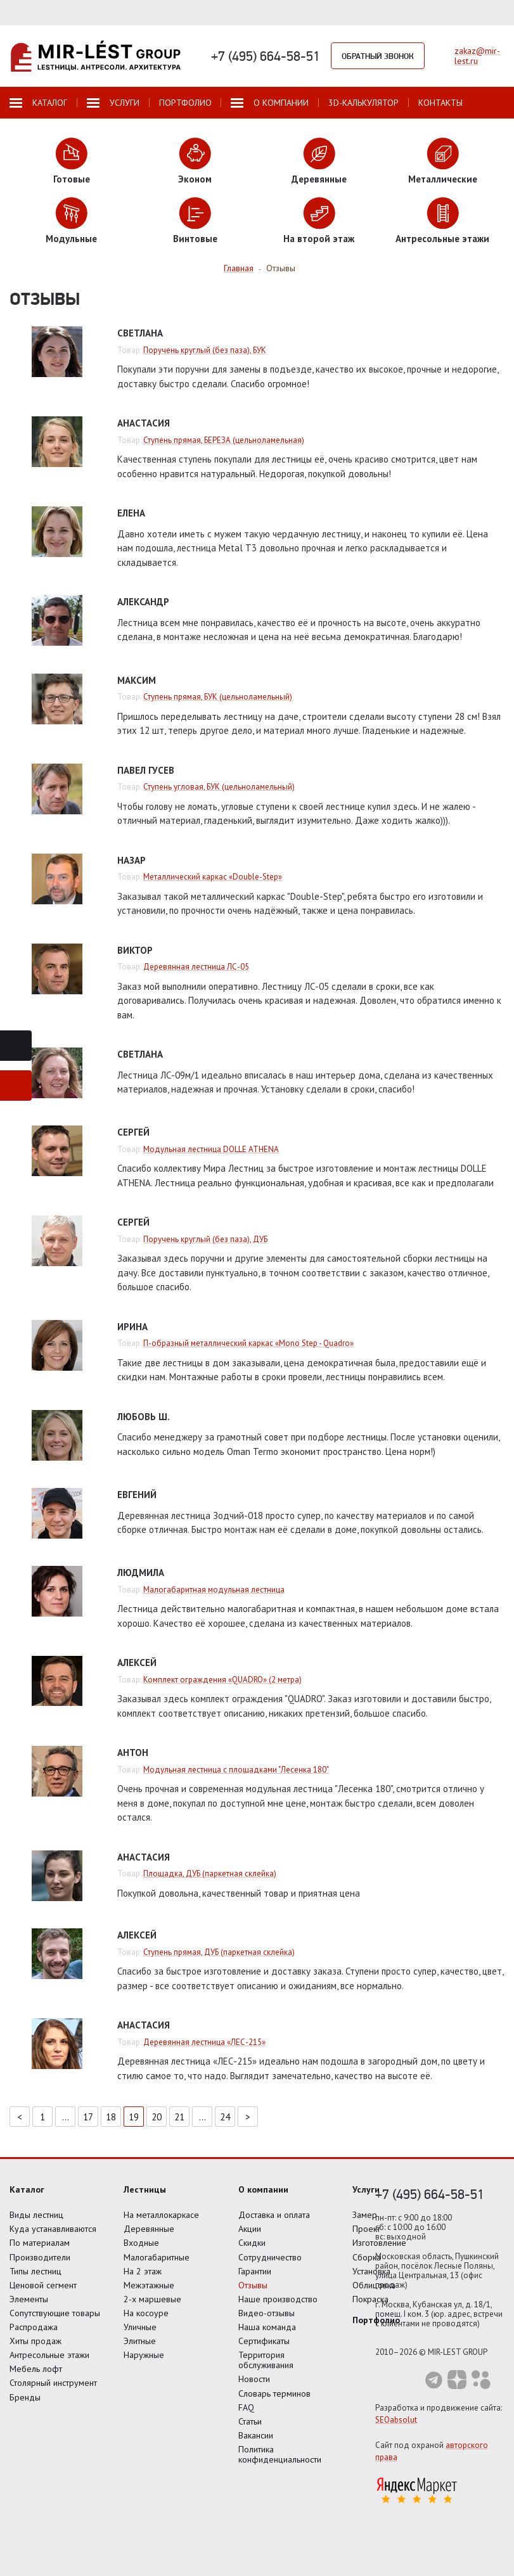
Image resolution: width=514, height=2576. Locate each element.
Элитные (140, 2341)
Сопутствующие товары (55, 2313)
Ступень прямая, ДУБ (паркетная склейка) (219, 1952)
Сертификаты (264, 2341)
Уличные (140, 2327)
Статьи (250, 2421)
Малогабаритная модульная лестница (214, 1589)
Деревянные (149, 2228)
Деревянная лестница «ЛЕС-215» (204, 2042)
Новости (254, 2379)
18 (111, 2117)
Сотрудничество (270, 2257)
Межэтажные (149, 2285)
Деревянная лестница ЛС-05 (196, 966)
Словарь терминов (274, 2393)
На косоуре (146, 2313)
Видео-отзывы (266, 2313)
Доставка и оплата (274, 2214)
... (65, 2117)
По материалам (40, 2242)
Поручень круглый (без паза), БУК (204, 350)
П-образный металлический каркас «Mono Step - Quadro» (248, 1343)
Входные (141, 2242)
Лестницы (145, 2189)
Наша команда (267, 2327)
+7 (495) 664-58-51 (265, 56)
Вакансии (255, 2435)
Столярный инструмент (53, 2382)
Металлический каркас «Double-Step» (212, 876)
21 (179, 2117)
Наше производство (278, 2299)
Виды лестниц (36, 2214)
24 (225, 2117)
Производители (40, 2257)
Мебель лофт (36, 2368)
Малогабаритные (157, 2257)
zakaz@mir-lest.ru (477, 56)
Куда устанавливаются (53, 2228)
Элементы (29, 2299)
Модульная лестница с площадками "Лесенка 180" (236, 1769)
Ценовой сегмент (43, 2285)
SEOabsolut (396, 2419)
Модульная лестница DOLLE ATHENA (211, 1149)
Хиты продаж (35, 2341)
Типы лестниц (35, 2271)
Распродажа (34, 2327)
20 (156, 2117)
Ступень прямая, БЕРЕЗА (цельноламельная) (223, 440)
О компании (263, 2189)
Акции (249, 2228)
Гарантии (254, 2271)
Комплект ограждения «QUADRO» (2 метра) (222, 1679)
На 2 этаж (143, 2271)
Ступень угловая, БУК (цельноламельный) (219, 786)
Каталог (27, 2189)
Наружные (144, 2355)
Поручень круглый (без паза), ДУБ (205, 1239)
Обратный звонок (378, 56)
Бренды (25, 2397)
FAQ (246, 2407)
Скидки (252, 2242)
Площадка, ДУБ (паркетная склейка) (209, 1873)
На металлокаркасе (161, 2214)
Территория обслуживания (265, 2360)
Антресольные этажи (49, 2355)
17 (88, 2117)
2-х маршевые (152, 2299)
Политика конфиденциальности (279, 2454)
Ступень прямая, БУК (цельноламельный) (217, 696)
